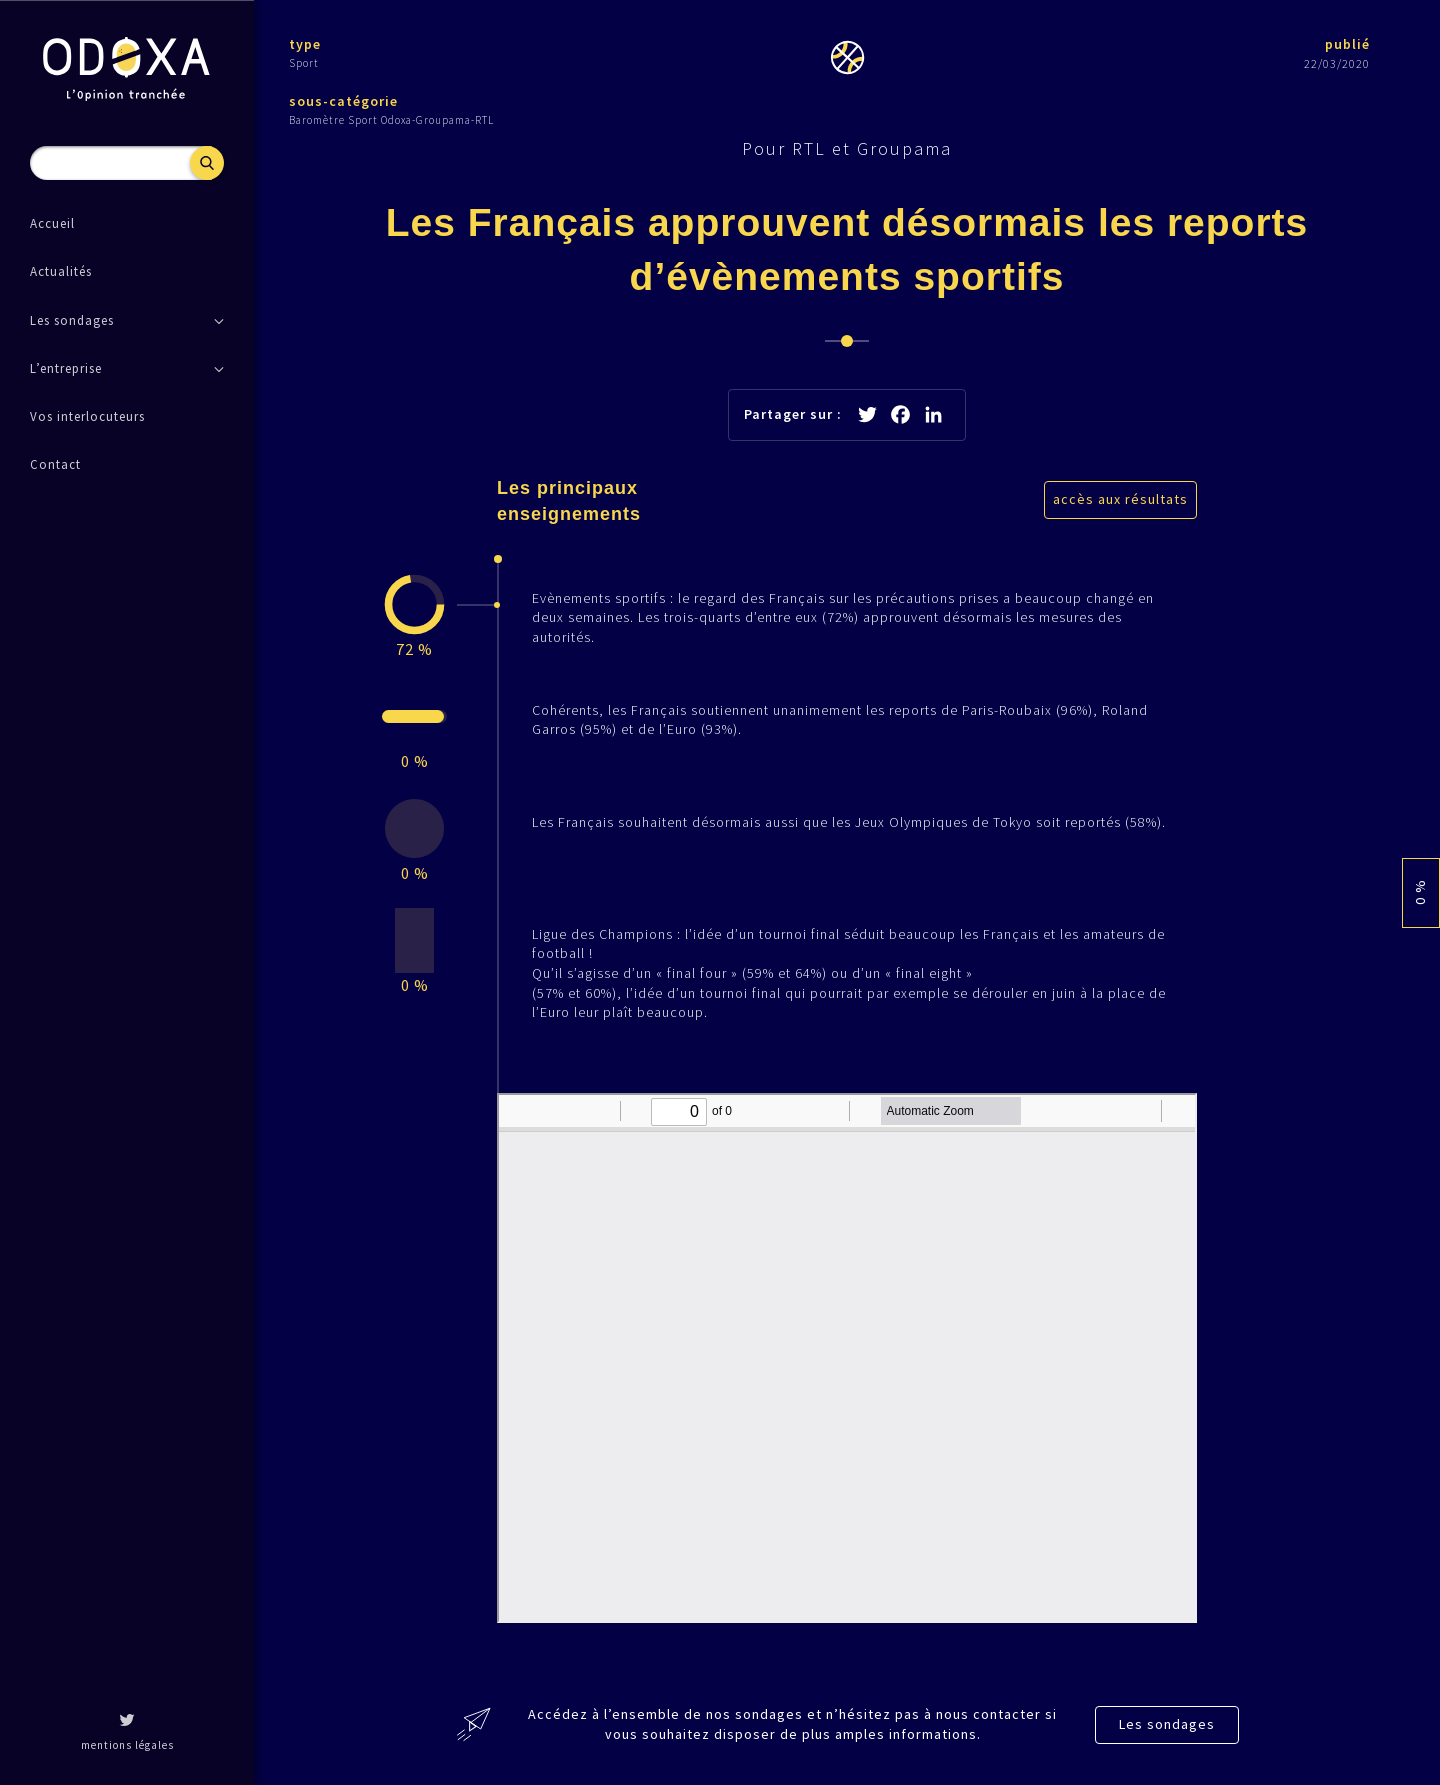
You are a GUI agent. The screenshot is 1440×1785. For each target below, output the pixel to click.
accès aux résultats (1120, 499)
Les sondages (1167, 1724)
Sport (304, 63)
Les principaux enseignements (569, 500)
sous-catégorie (343, 101)
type (305, 44)
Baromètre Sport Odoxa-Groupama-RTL (391, 120)
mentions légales (127, 1745)
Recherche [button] (207, 163)
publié (1347, 44)
